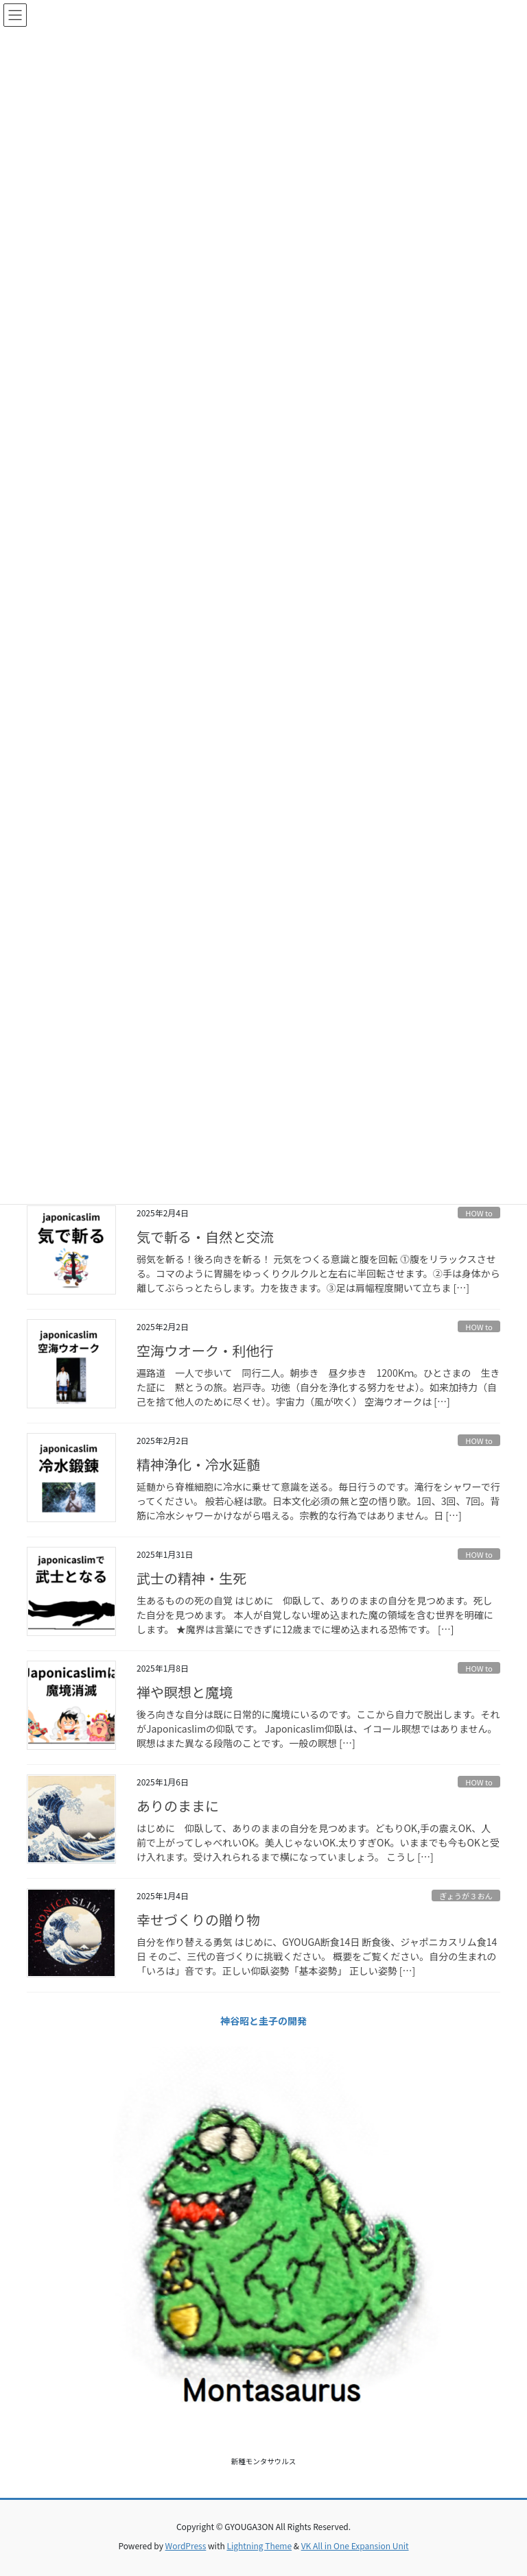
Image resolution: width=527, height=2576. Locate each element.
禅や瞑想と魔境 (185, 1692)
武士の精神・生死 (191, 1578)
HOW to (478, 1212)
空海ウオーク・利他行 (205, 1350)
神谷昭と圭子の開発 (263, 2020)
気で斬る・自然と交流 (205, 1237)
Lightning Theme (259, 2545)
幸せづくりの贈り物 (198, 1919)
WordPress (186, 2545)
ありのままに (178, 1806)
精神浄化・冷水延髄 (198, 1464)
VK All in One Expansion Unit (355, 2545)
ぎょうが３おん (466, 1895)
